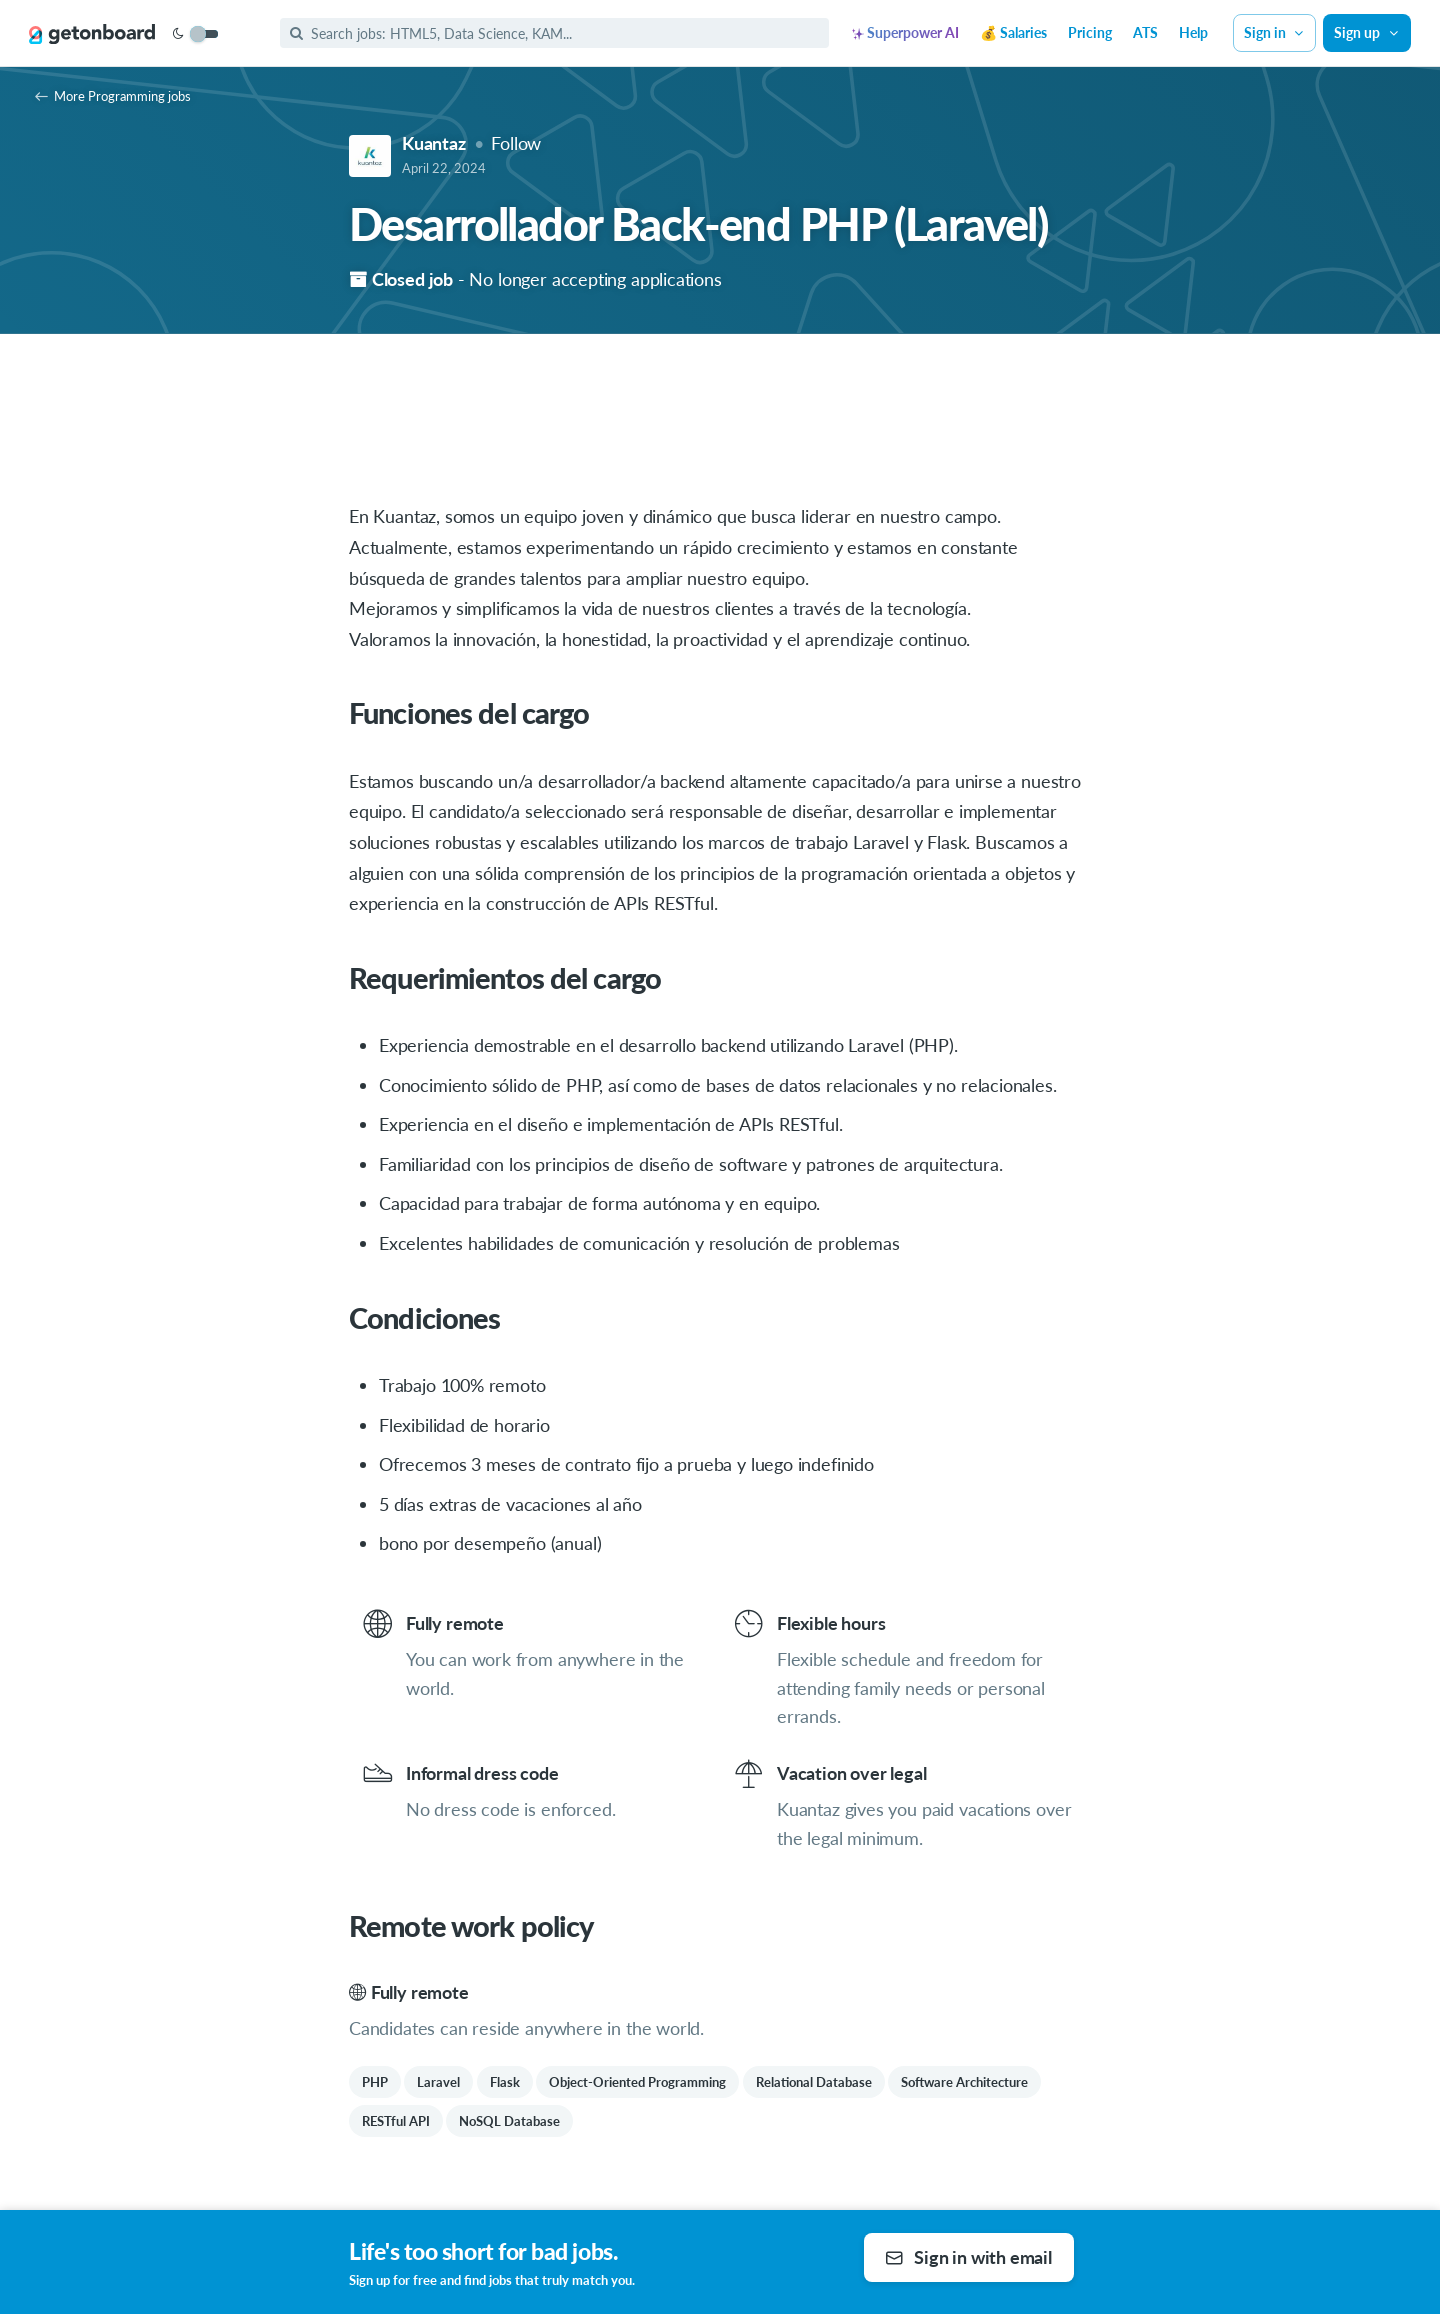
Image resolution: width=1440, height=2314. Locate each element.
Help (1193, 32)
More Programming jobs (113, 96)
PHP (375, 2082)
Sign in (1275, 32)
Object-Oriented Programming (637, 2082)
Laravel (438, 2082)
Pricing (1090, 32)
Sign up (1367, 32)
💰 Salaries (1013, 32)
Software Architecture (964, 2082)
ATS (1145, 32)
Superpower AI (905, 32)
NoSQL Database (509, 2121)
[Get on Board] (92, 34)
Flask (505, 2082)
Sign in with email (968, 2257)
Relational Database (814, 2082)
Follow (516, 143)
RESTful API (396, 2121)
